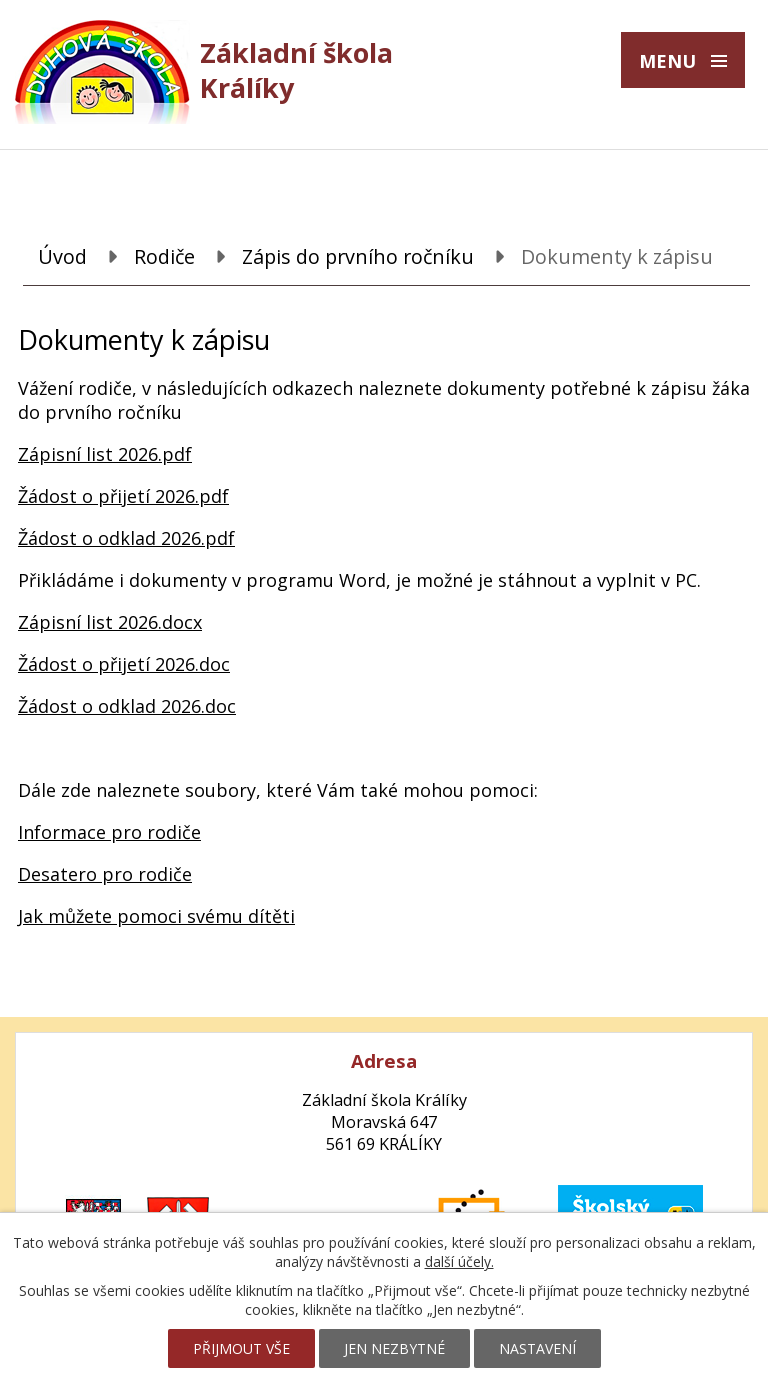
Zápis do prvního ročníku (358, 256)
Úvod (62, 256)
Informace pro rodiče (109, 832)
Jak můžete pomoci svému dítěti (156, 916)
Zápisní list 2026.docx (110, 622)
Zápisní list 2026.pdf (105, 454)
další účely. (459, 1261)
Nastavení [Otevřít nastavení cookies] (537, 1348)
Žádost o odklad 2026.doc (127, 706)
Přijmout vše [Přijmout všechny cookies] (241, 1348)
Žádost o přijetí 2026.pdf (123, 496)
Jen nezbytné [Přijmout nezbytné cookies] (394, 1348)
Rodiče (164, 256)
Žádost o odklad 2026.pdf (126, 538)
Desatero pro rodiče (105, 874)
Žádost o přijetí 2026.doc (124, 664)
